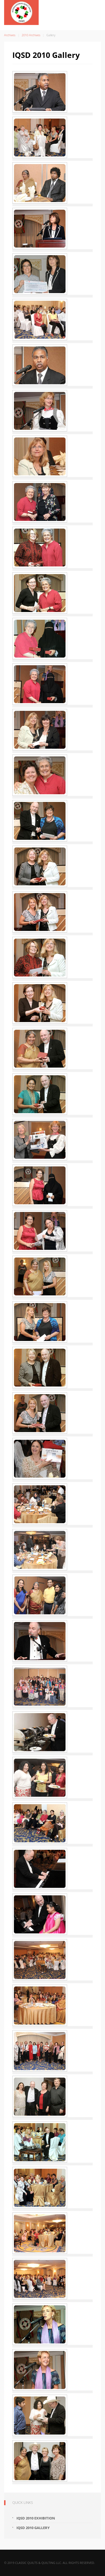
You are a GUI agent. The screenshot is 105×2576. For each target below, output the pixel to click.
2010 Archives (31, 35)
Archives (9, 35)
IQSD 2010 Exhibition (35, 2518)
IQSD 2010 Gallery (33, 2527)
